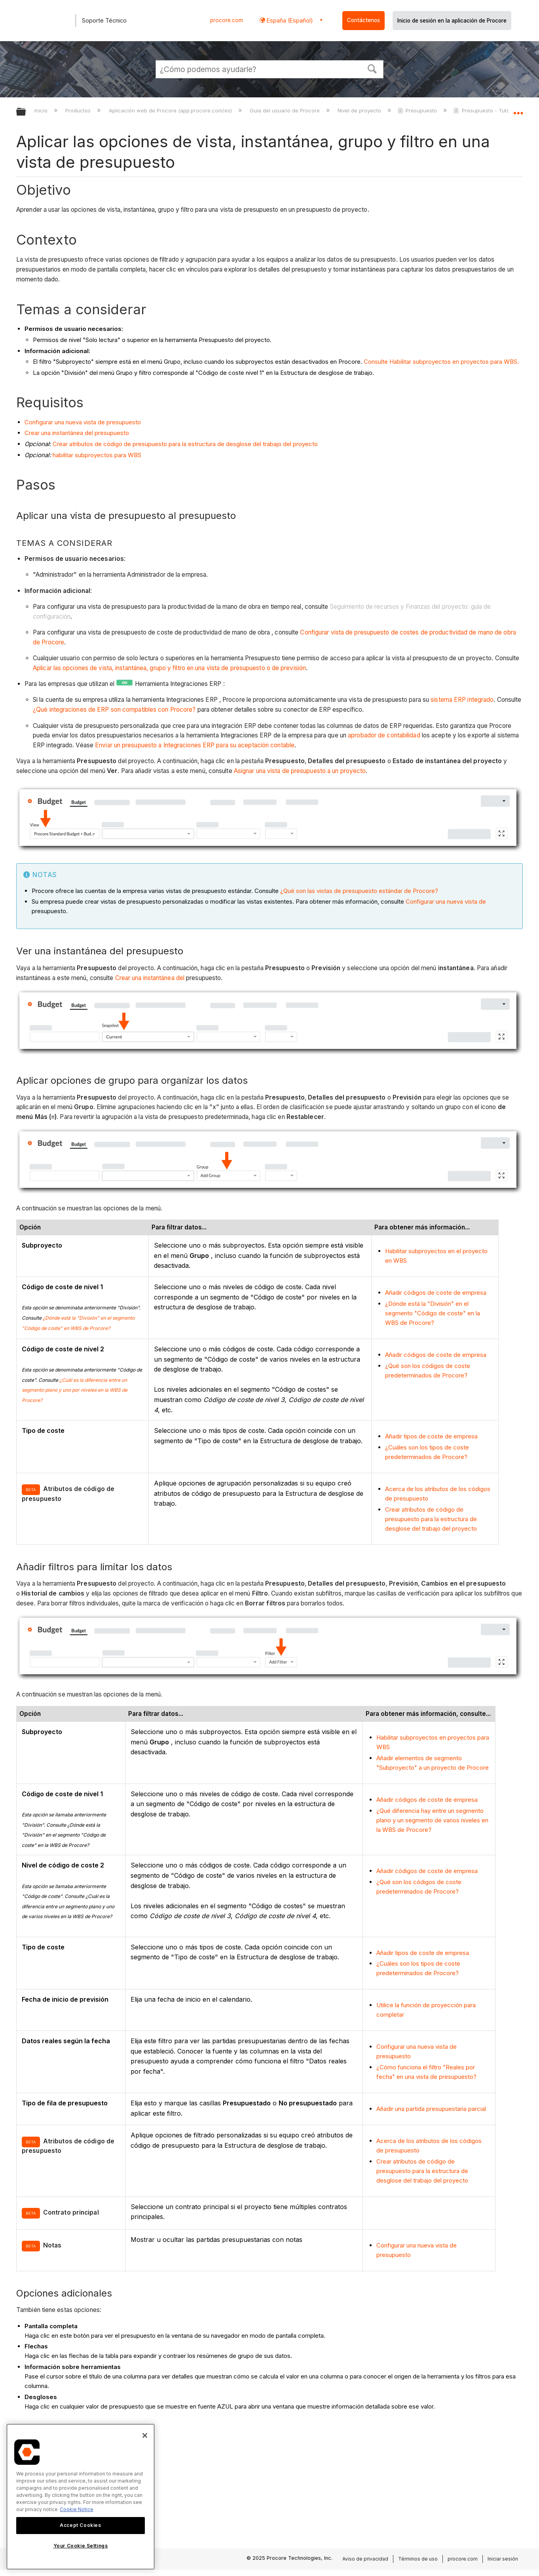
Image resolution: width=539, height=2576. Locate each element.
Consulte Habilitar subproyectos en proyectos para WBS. (441, 361)
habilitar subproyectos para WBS (97, 455)
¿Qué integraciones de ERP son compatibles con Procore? (115, 709)
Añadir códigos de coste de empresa (435, 1292)
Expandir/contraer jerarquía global (26, 112)
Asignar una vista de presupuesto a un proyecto (300, 771)
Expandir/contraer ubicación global (518, 110)
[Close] (145, 2435)
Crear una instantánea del (150, 978)
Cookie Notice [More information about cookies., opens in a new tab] (76, 2509)
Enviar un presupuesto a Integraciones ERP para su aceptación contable (193, 745)
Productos (78, 110)
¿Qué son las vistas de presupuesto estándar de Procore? (359, 891)
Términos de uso (418, 2559)
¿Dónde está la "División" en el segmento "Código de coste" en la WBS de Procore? (432, 1313)
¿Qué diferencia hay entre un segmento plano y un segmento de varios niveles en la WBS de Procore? (432, 1820)
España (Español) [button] (289, 20)
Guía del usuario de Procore (285, 110)
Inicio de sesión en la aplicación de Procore (452, 20)
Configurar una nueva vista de (446, 901)
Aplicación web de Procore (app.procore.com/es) (171, 110)
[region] (80, 2497)
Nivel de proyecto (360, 110)
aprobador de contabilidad (384, 735)
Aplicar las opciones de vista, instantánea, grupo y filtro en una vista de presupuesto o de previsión (169, 668)
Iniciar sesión (503, 2559)
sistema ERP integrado (462, 699)
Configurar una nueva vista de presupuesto (83, 422)
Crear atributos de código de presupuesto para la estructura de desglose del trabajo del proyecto (185, 444)
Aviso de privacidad (365, 2559)
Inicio (41, 110)
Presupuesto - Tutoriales (489, 110)
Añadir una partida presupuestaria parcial (431, 2108)
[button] (372, 68)
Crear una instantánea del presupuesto (77, 433)
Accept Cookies (80, 2525)
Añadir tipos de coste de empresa (431, 1436)
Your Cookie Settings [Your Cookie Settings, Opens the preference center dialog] (80, 2546)
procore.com (226, 20)
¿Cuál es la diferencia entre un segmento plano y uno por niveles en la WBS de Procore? (74, 1390)
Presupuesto (418, 110)
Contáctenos (363, 20)
